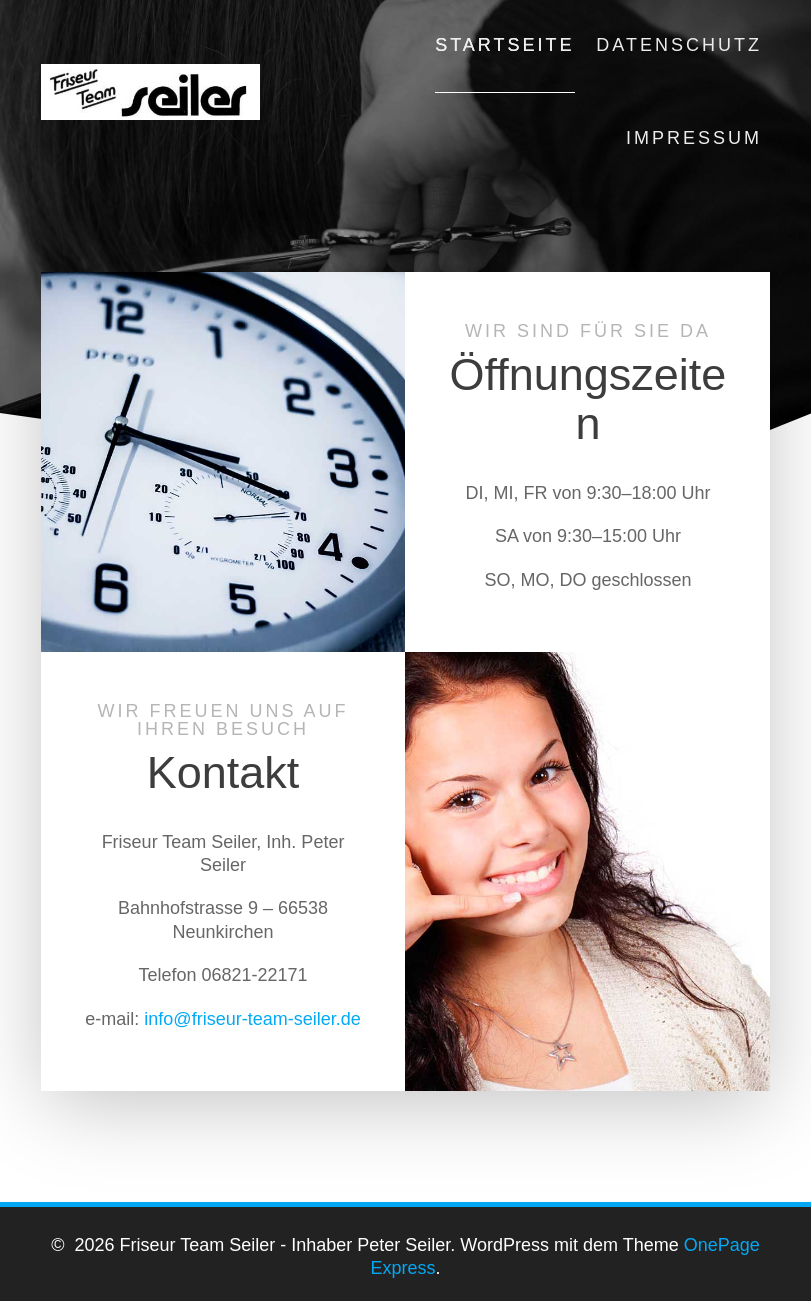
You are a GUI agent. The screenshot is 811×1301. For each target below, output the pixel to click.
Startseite (504, 45)
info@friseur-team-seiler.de (252, 1019)
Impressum (694, 138)
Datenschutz (679, 45)
